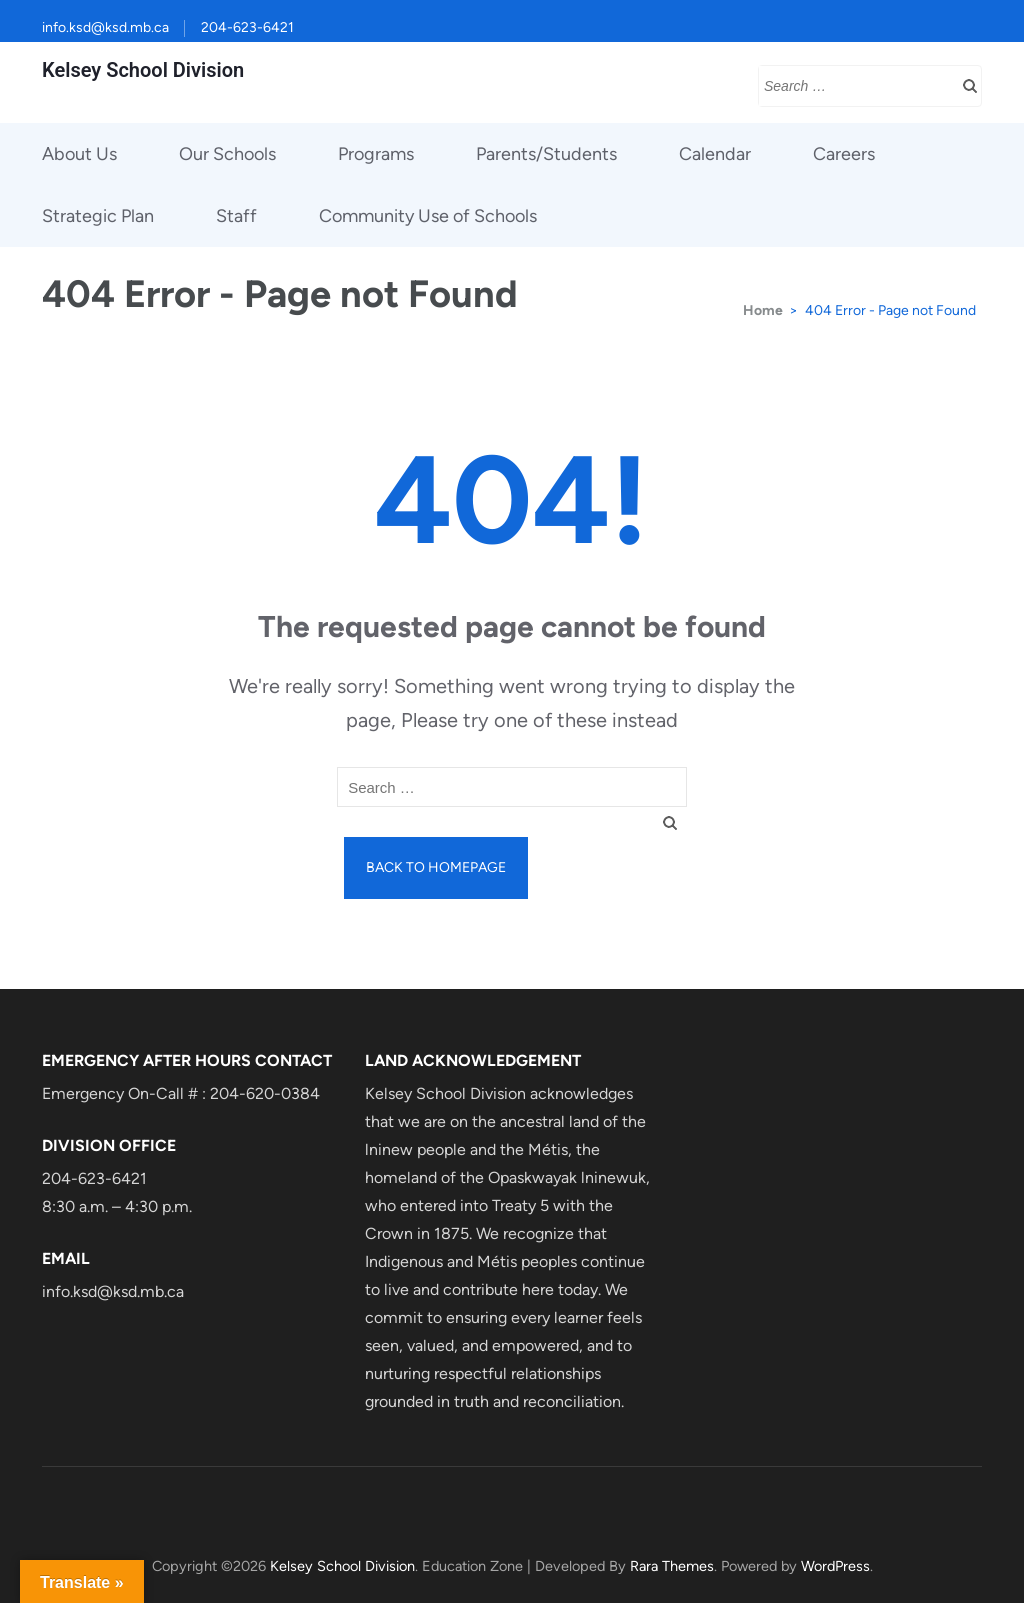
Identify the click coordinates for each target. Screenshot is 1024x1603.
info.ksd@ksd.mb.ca (105, 27)
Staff (236, 216)
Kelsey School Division (143, 70)
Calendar (715, 154)
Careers (844, 154)
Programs (376, 154)
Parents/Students (546, 154)
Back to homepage (436, 867)
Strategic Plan (98, 216)
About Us (79, 154)
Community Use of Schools (428, 216)
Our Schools (227, 154)
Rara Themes (672, 1566)
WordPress (835, 1566)
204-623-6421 (247, 27)
